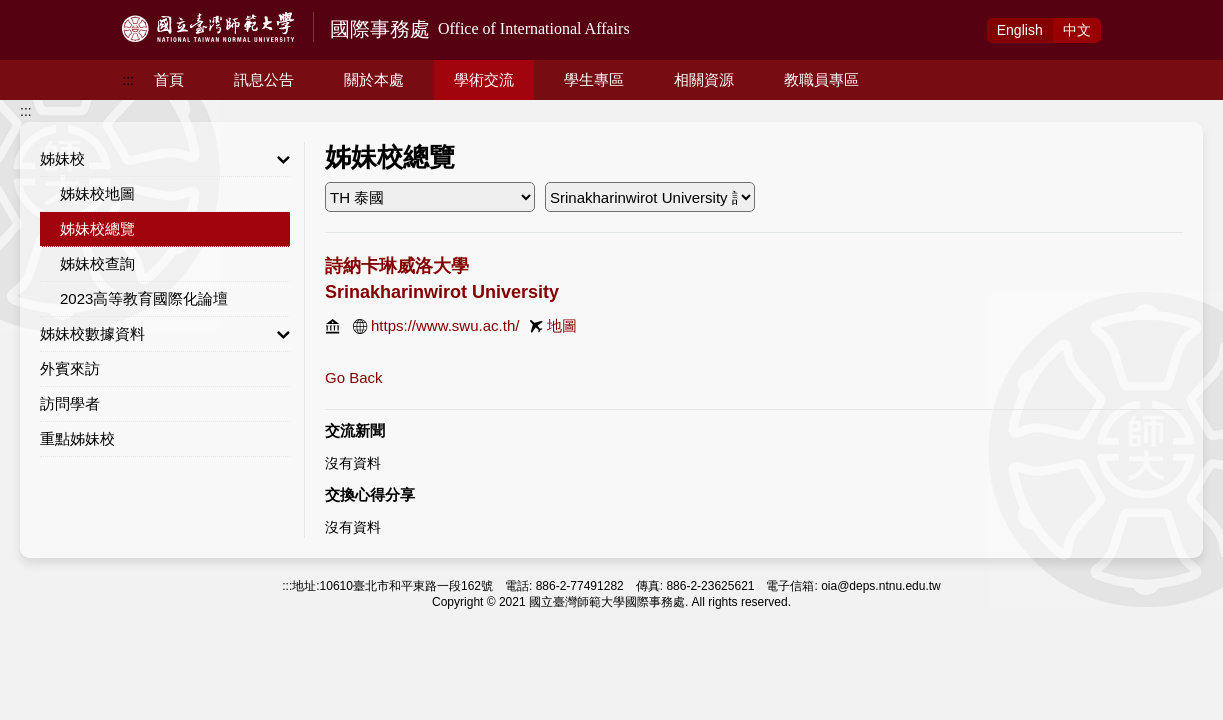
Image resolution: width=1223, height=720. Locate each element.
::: (128, 80)
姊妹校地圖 (97, 193)
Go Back (354, 377)
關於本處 (374, 79)
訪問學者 (70, 403)
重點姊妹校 (77, 438)
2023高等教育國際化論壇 (144, 298)
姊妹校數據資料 (165, 334)
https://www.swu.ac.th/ (445, 325)
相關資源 (704, 79)
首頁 (169, 79)
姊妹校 (165, 159)
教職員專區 (821, 79)
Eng (1020, 30)
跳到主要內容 (42, 11)
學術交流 (484, 79)
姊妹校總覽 (97, 228)
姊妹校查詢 (97, 263)
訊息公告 (264, 79)
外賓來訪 (70, 368)
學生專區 (594, 79)
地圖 (562, 325)
